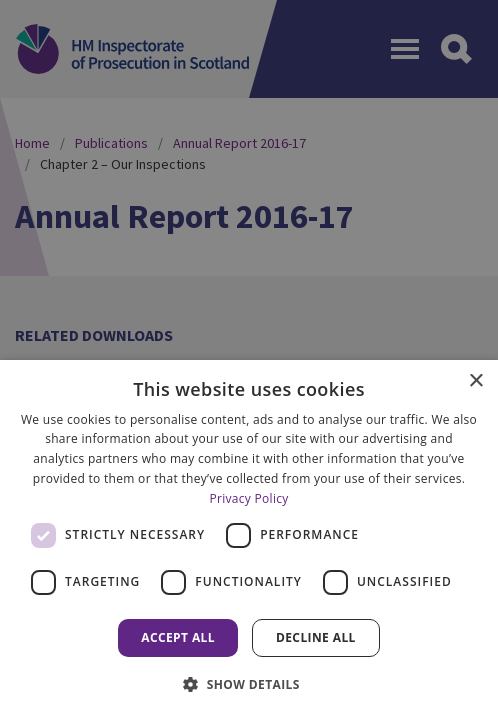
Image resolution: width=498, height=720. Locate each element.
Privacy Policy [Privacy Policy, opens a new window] (248, 498)
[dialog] (249, 540)
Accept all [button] (178, 637)
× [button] (475, 381)
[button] (249, 684)
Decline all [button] (316, 637)
